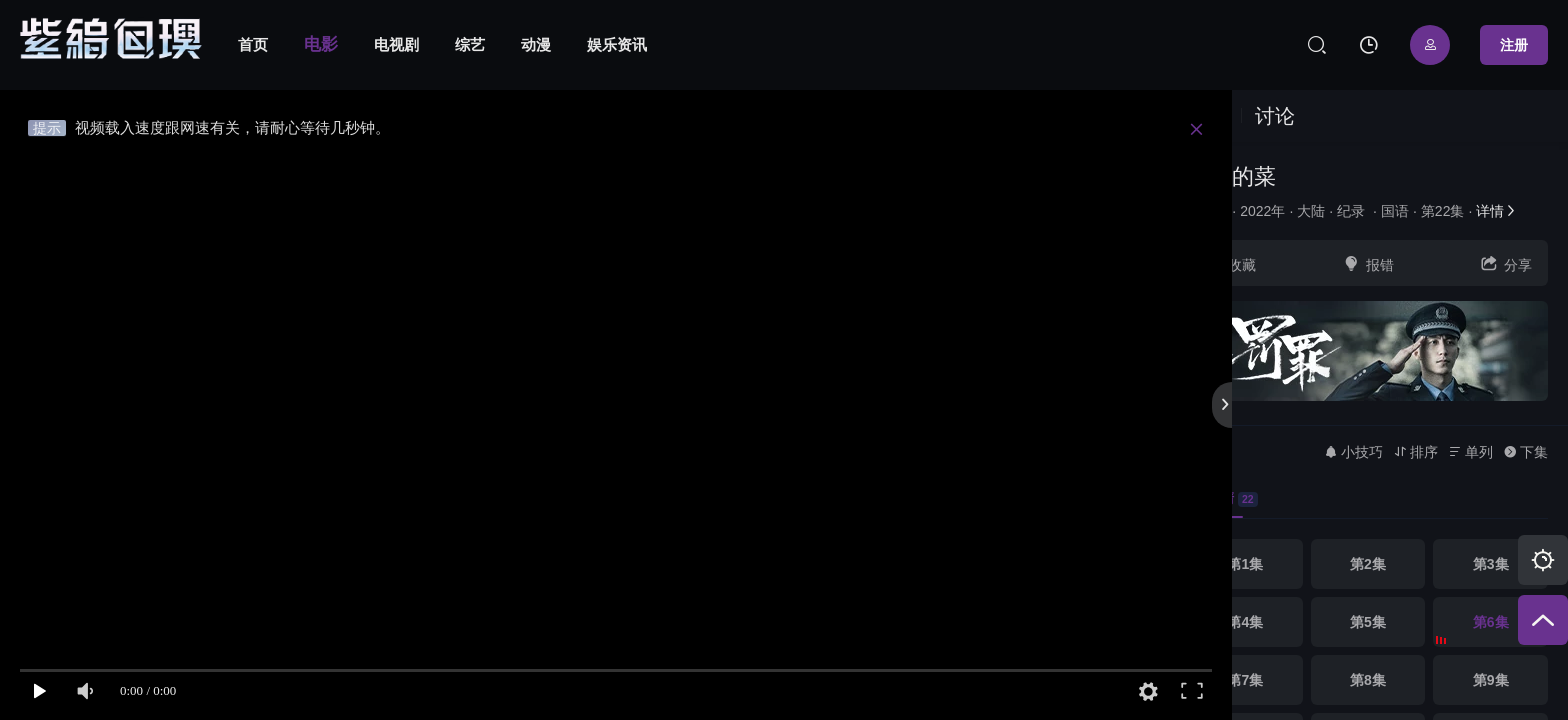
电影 (321, 44)
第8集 (1368, 680)
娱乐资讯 (617, 44)
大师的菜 (1232, 176)
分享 (1506, 263)
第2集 (1368, 564)
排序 (1415, 452)
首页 (253, 44)
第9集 (1491, 680)
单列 (1470, 452)
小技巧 (1353, 452)
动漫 (536, 44)
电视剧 (396, 44)
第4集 (1245, 622)
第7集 (1245, 680)
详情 (1497, 211)
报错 (1368, 263)
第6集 (1491, 622)
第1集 (1245, 564)
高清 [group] (1223, 498)
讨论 (1275, 116)
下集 (1525, 452)
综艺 (470, 44)
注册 (1514, 45)
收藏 (1230, 263)
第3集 (1491, 564)
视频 (1208, 116)
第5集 (1368, 622)
